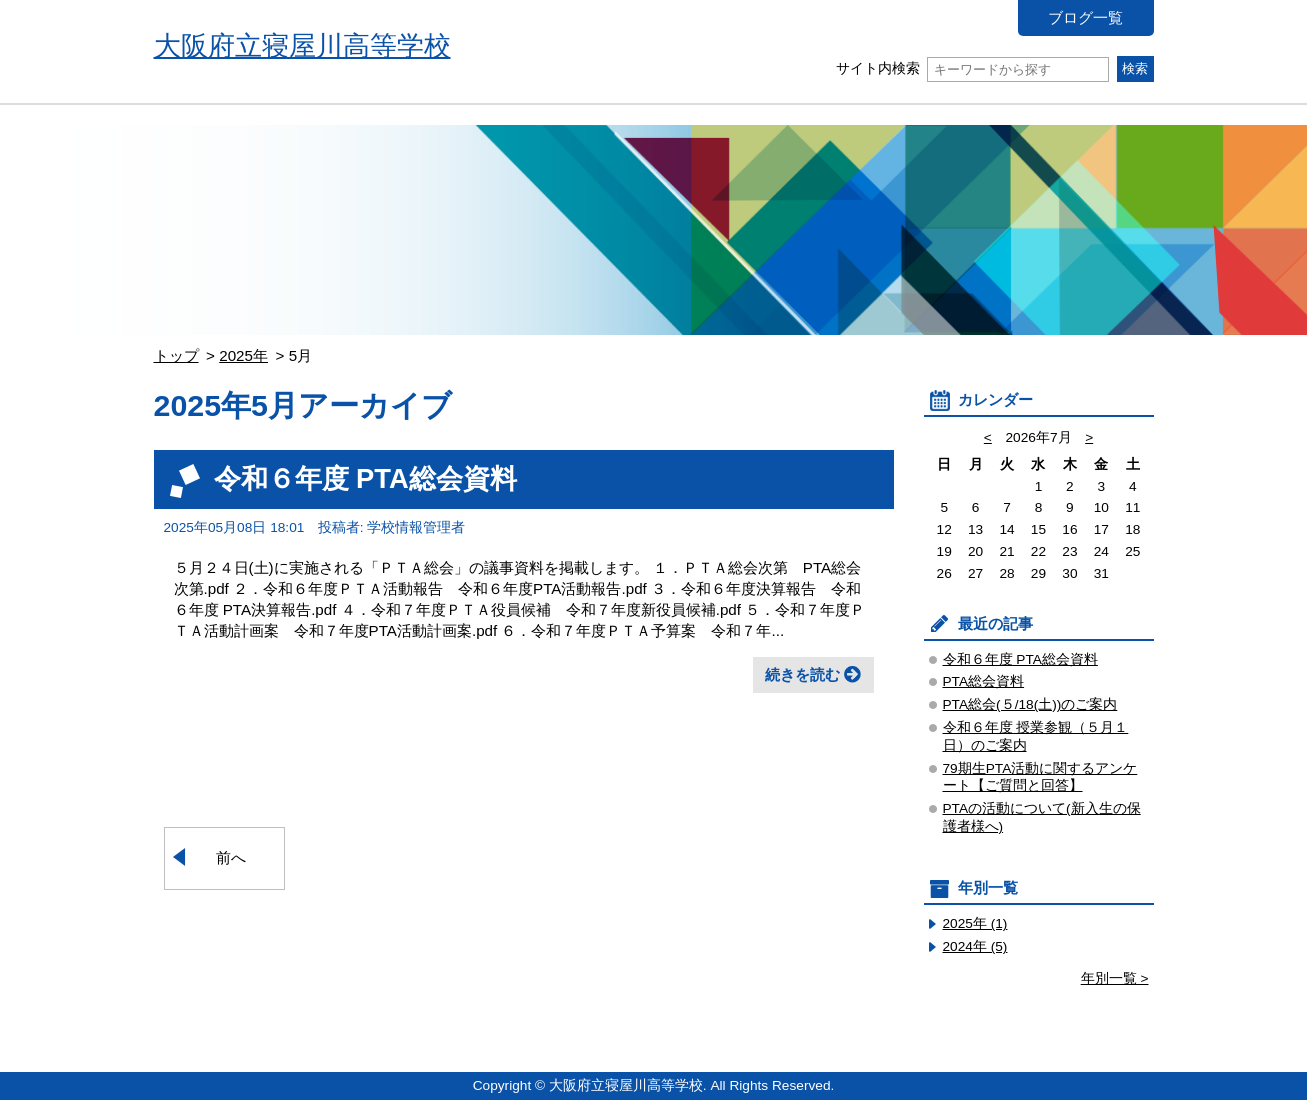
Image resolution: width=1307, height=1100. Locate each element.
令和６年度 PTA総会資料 (365, 478)
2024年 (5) (975, 946)
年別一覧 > (1115, 978)
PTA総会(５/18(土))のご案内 (1030, 704)
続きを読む (802, 674)
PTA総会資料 (984, 681)
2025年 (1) (975, 923)
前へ (231, 857)
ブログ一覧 (1085, 17)
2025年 (243, 355)
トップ (176, 355)
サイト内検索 (972, 68)
